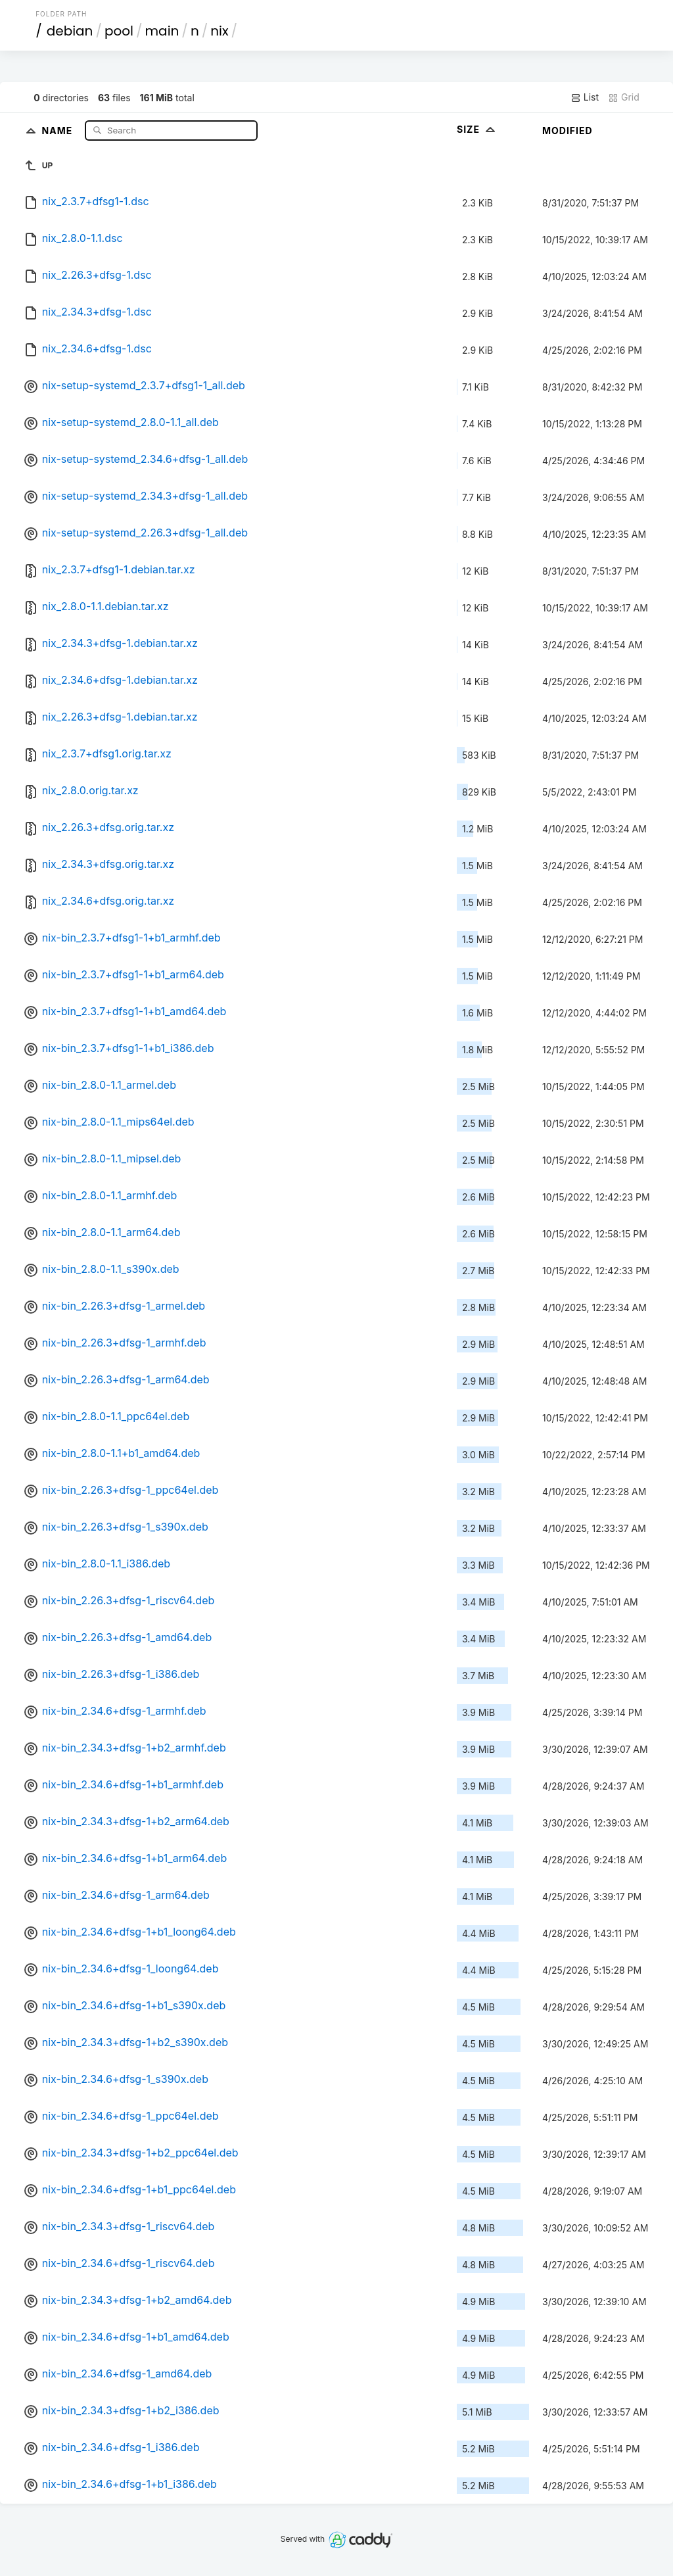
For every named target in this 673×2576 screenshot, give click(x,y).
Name (59, 129)
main (162, 31)
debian (70, 31)
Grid (623, 97)
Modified (567, 130)
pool (118, 31)
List (584, 97)
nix (219, 31)
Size (477, 129)
